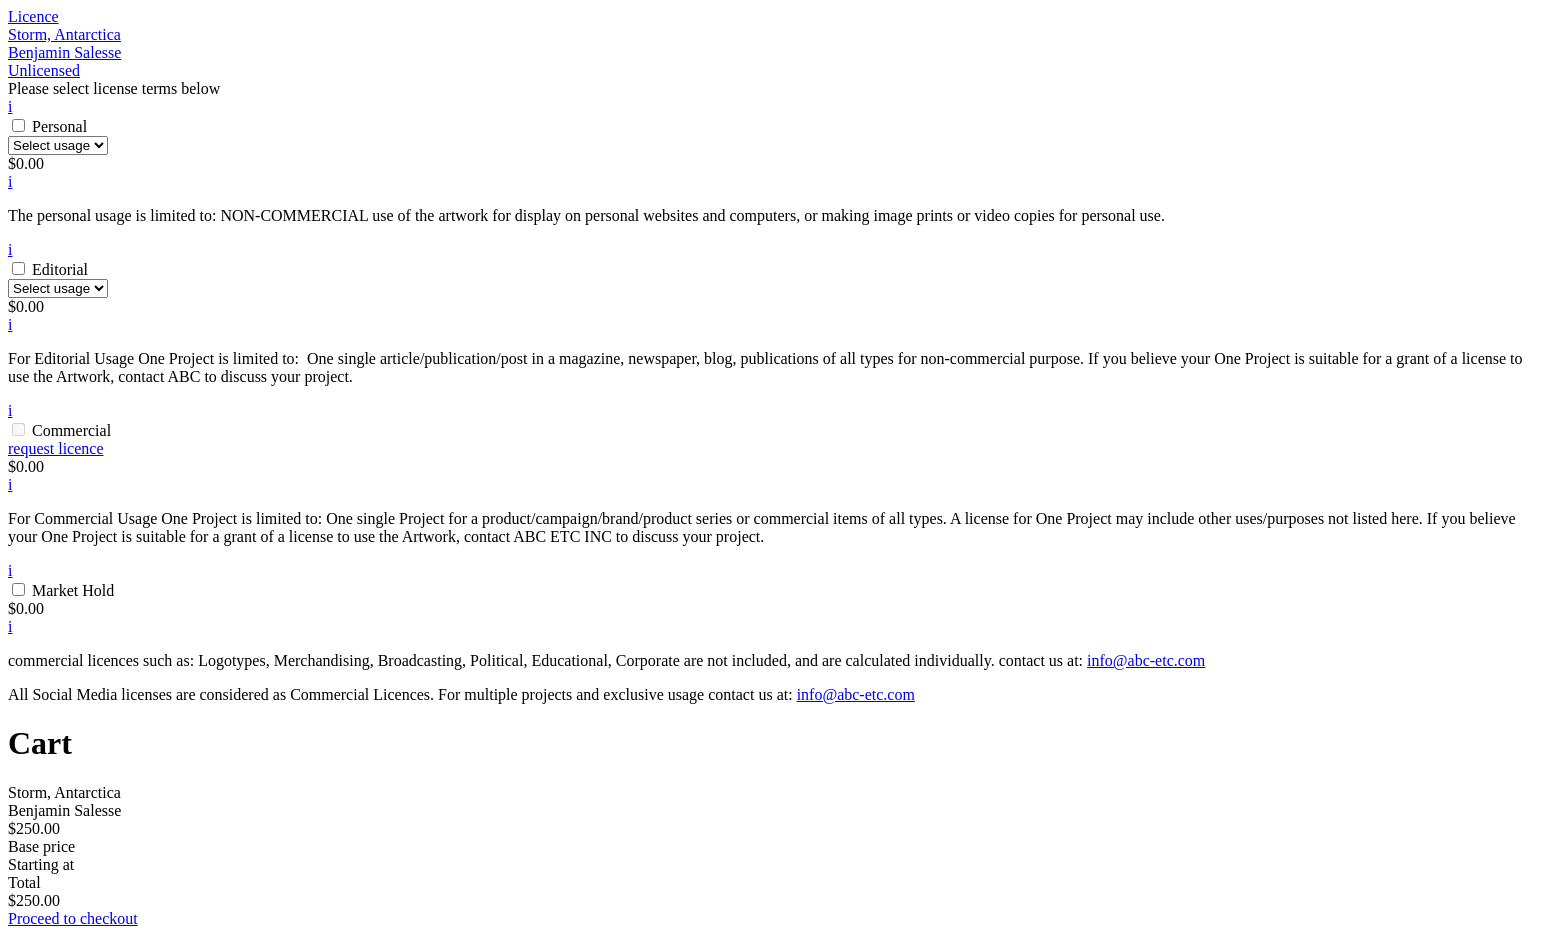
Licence (33, 16)
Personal (59, 126)
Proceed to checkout (73, 918)
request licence (56, 448)
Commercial (71, 430)
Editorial (60, 269)
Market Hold (73, 590)
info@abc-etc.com (1146, 660)
